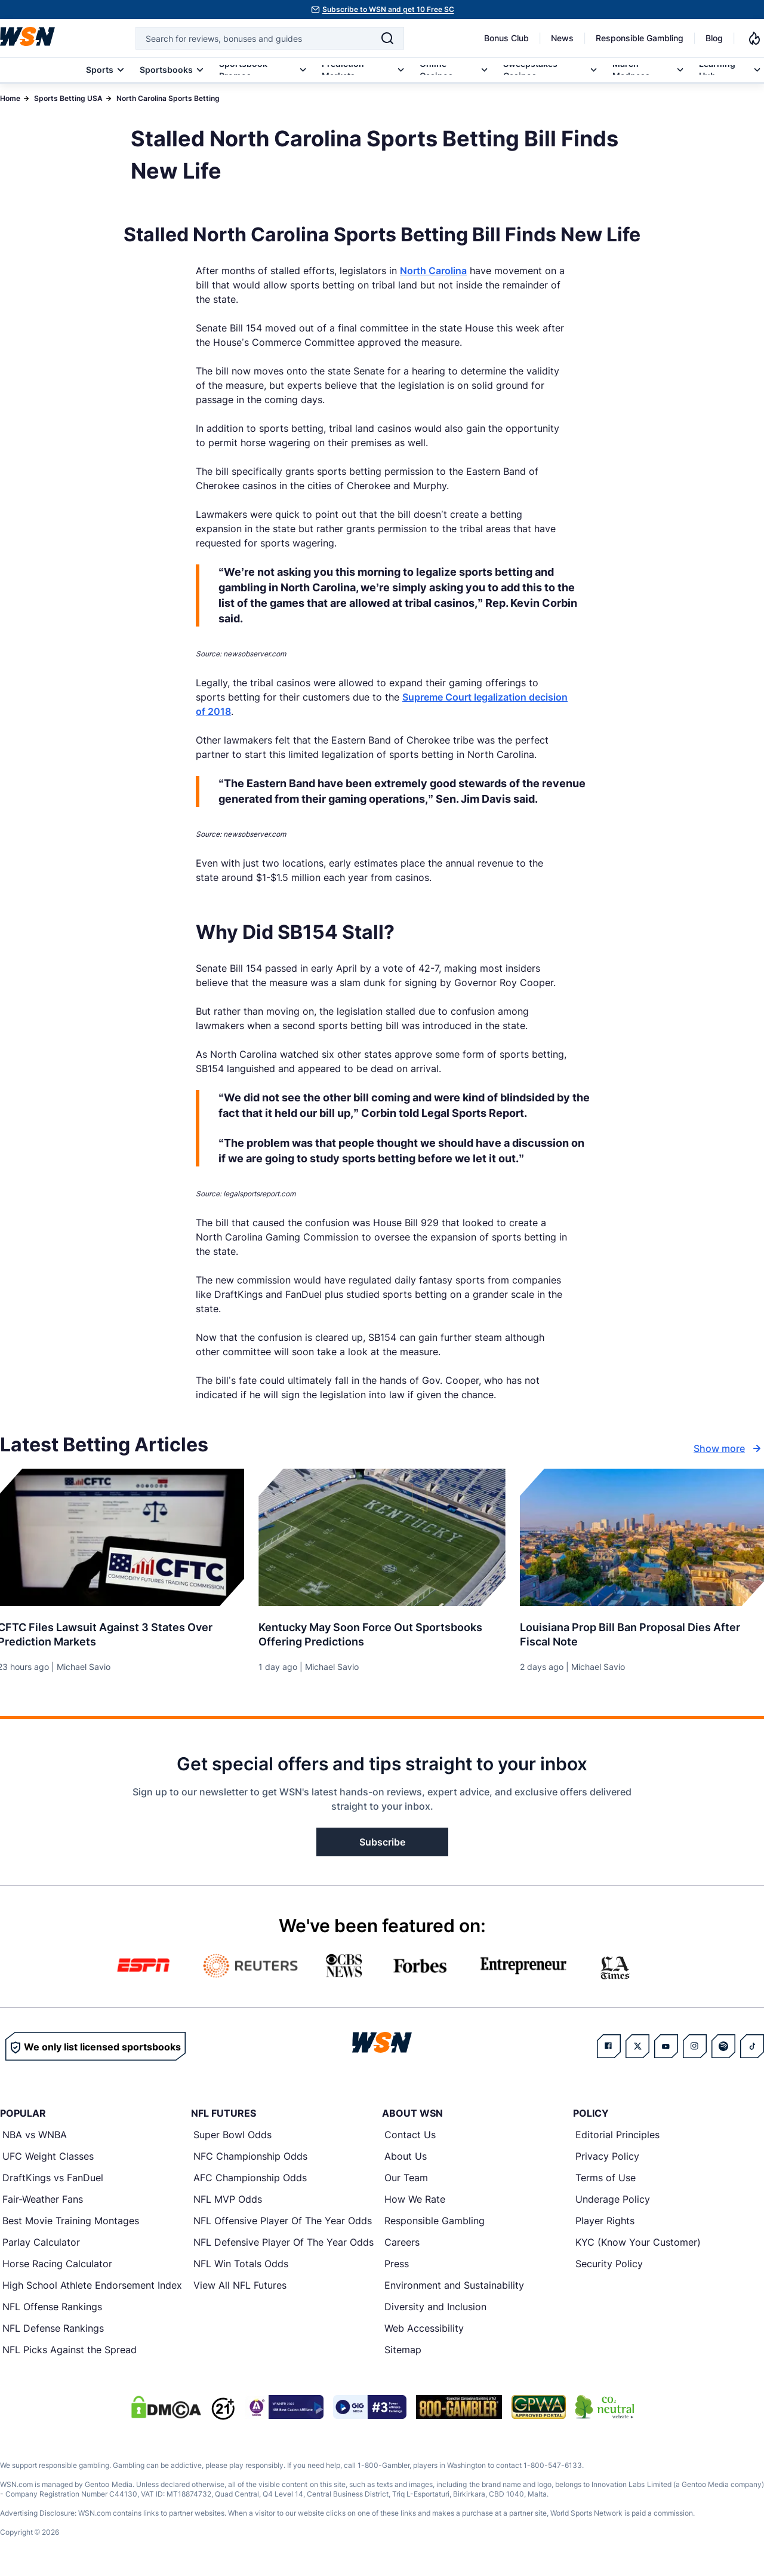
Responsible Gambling (639, 38)
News (562, 38)
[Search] (387, 38)
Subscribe (382, 1842)
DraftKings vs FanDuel (52, 2178)
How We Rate (414, 2199)
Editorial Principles (617, 2135)
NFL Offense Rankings (52, 2307)
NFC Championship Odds (250, 2156)
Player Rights (604, 2221)
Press (396, 2264)
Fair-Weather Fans (42, 2199)
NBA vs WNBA (34, 2135)
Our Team (406, 2178)
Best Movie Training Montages (70, 2221)
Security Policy (609, 2264)
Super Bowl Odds (232, 2135)
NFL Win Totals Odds (240, 2264)
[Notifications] (754, 38)
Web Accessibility (424, 2328)
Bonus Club (506, 38)
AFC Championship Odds (250, 2178)
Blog (714, 38)
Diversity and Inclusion (435, 2307)
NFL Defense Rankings (53, 2328)
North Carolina (433, 271)
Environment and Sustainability (454, 2285)
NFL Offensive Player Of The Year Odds (282, 2221)
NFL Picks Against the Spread (69, 2350)
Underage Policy (612, 2199)
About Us (405, 2156)
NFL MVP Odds (227, 2199)
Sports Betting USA (68, 98)
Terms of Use (605, 2178)
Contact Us (410, 2135)
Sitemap (402, 2350)
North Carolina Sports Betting (168, 98)
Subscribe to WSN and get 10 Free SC (388, 9)
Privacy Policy (607, 2156)
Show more (729, 1448)
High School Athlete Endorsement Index (92, 2285)
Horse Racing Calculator (57, 2264)
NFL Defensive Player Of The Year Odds (283, 2242)
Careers (402, 2242)
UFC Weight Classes (48, 2156)
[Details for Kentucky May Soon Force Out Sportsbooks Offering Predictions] (381, 1537)
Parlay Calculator (41, 2242)
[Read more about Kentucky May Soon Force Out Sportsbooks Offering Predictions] (381, 1630)
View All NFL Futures (239, 2285)
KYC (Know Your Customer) (638, 2242)
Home (10, 98)
